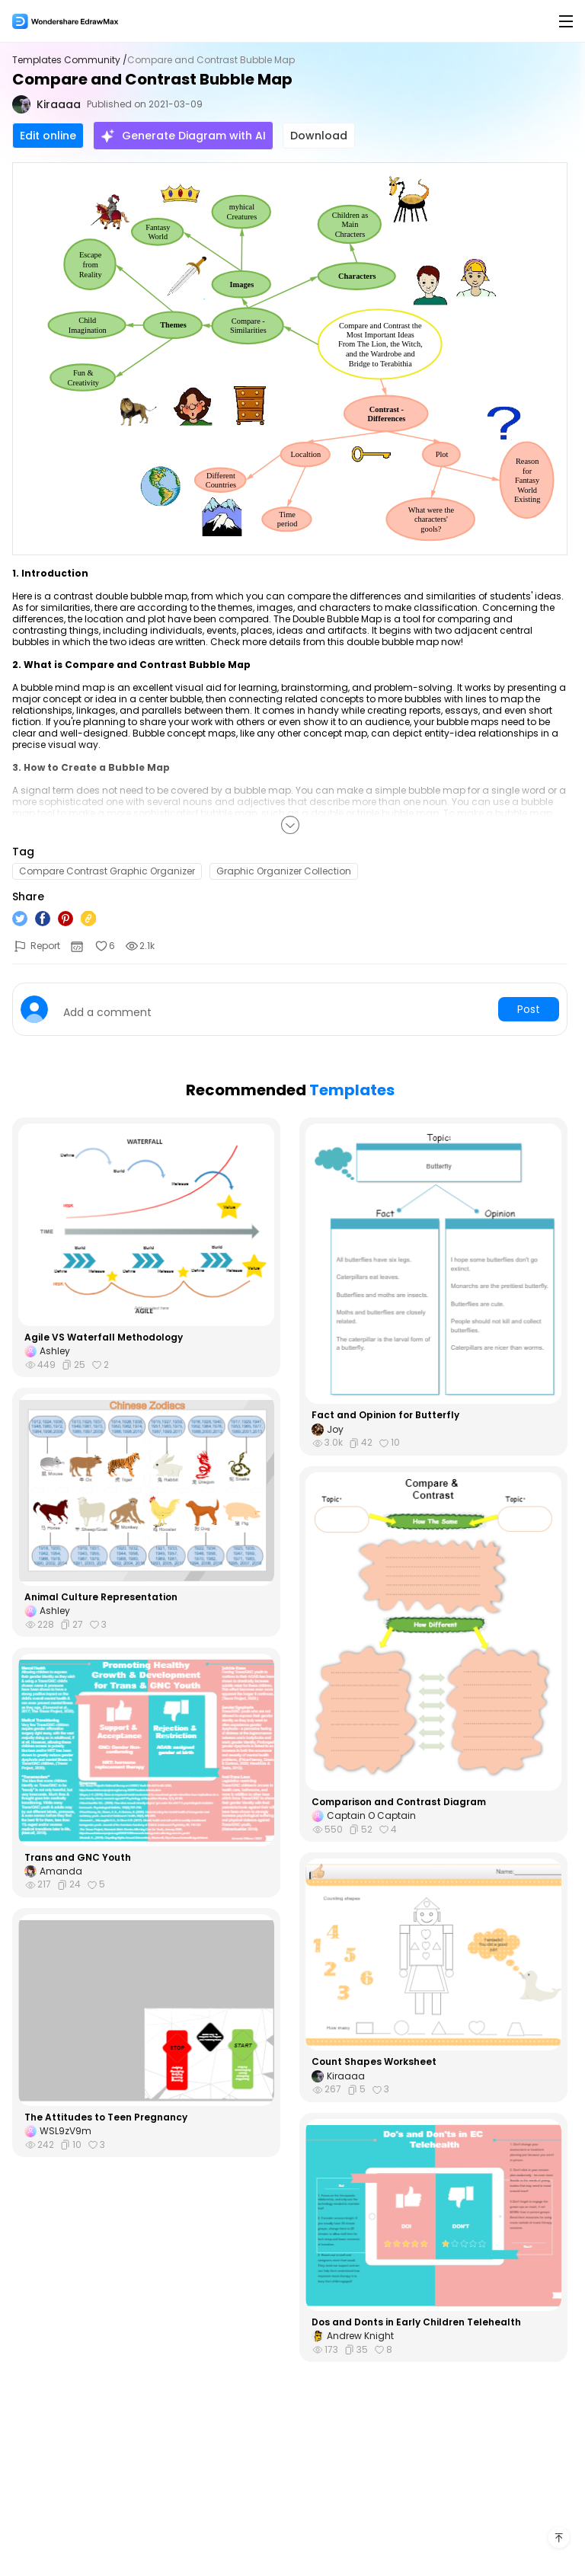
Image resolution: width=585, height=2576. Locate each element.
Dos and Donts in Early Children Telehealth (416, 2322)
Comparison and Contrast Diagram (399, 1802)
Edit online (48, 135)
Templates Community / (69, 60)
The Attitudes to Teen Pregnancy (105, 2117)
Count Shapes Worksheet (374, 2062)
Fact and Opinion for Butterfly (385, 1415)
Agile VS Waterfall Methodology (103, 1337)
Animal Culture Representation (100, 1597)
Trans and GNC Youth (77, 1857)
